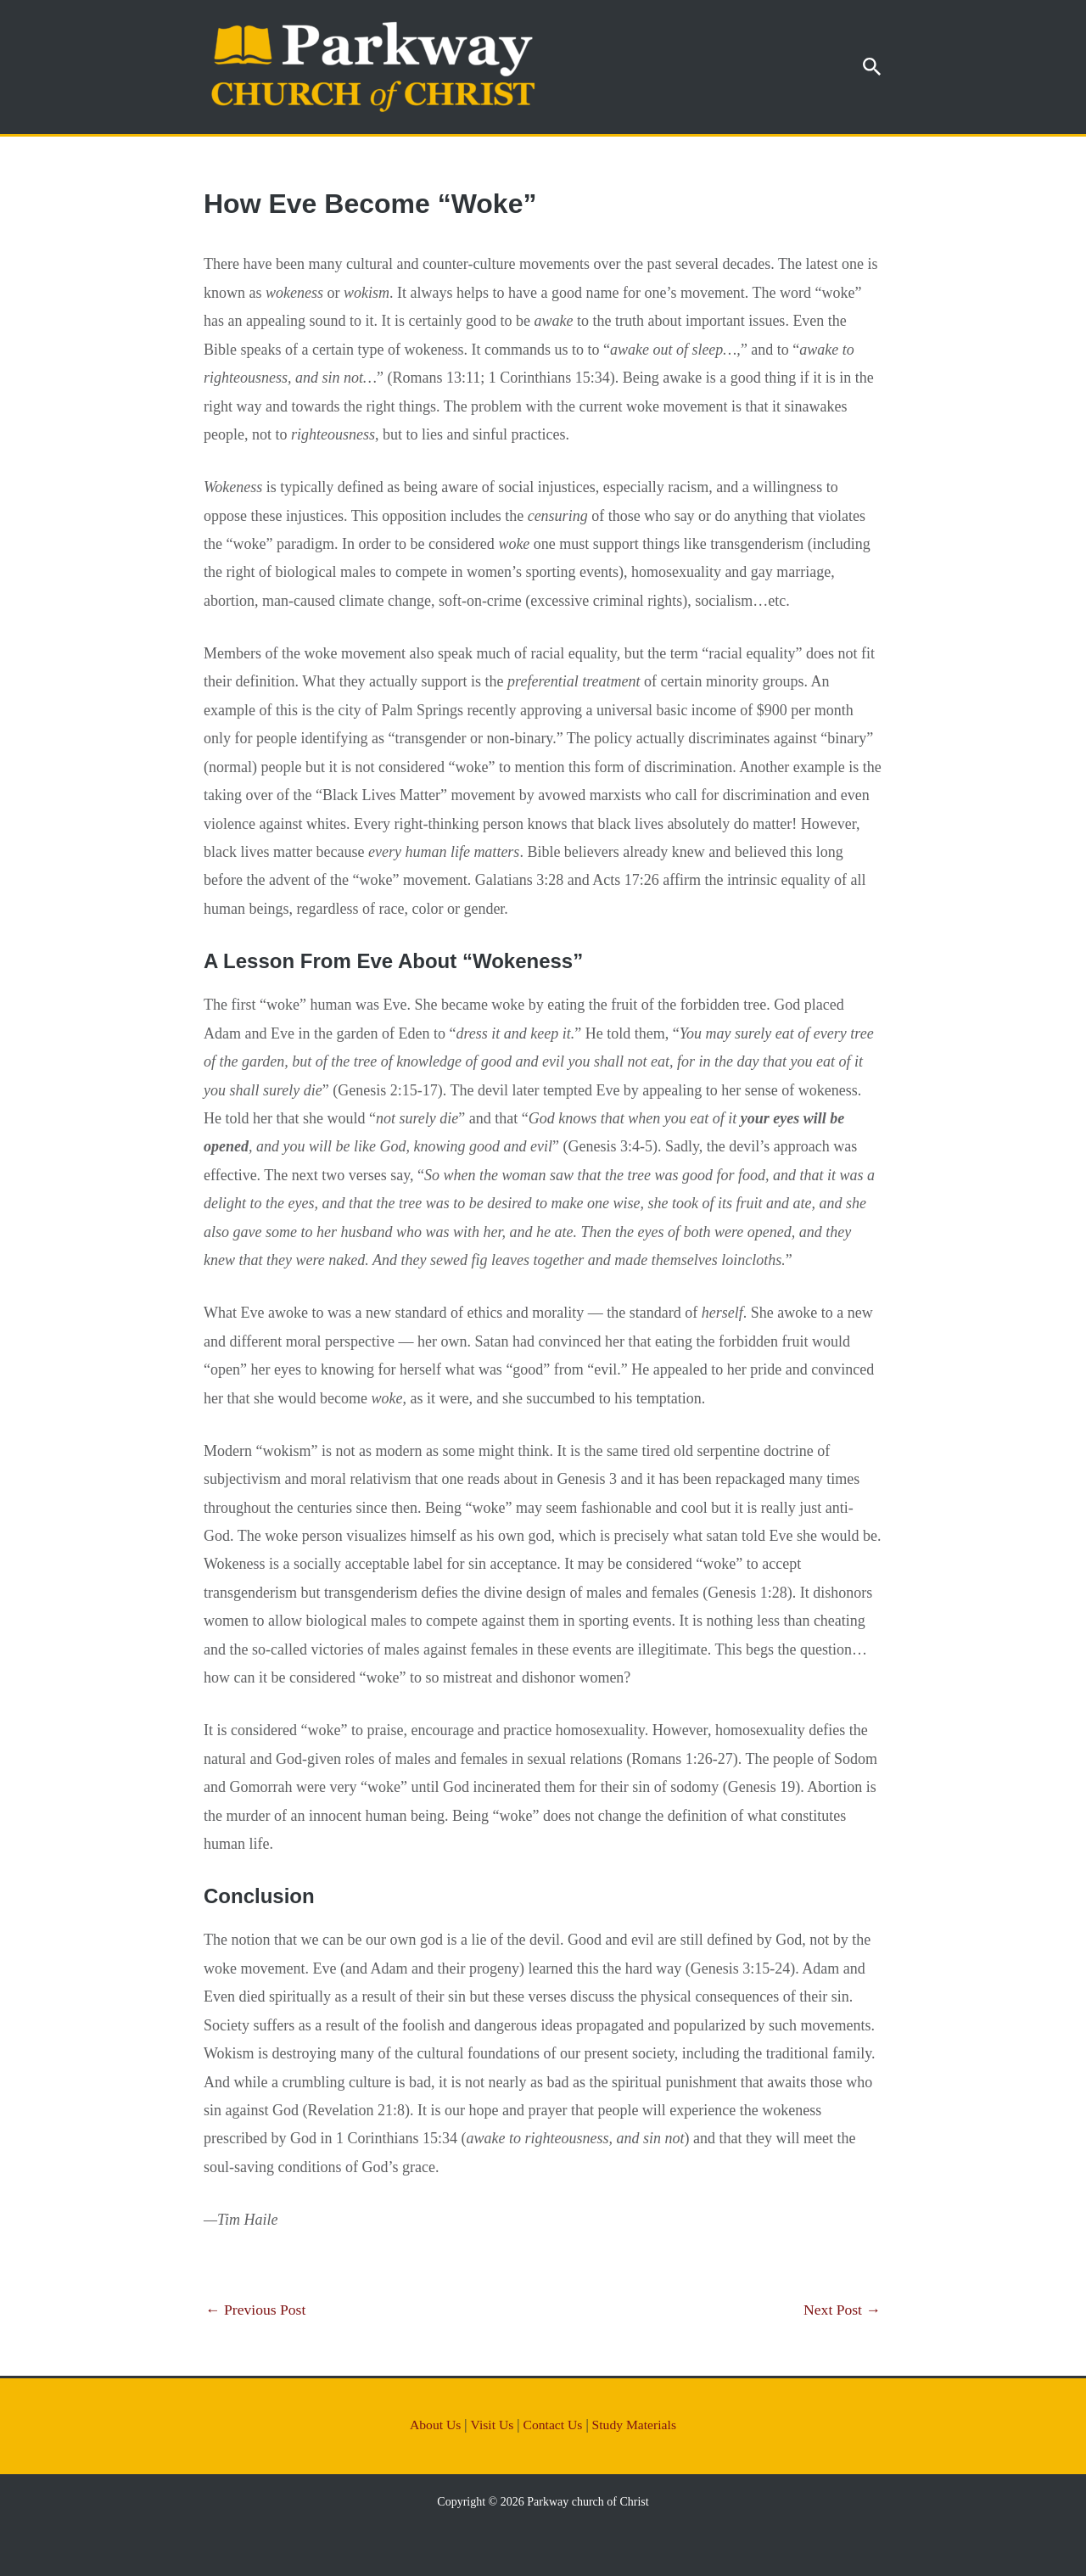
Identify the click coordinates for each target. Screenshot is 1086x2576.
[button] (872, 67)
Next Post (841, 2309)
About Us (433, 2424)
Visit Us (491, 2424)
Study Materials (635, 2424)
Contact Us (553, 2424)
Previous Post (256, 2309)
